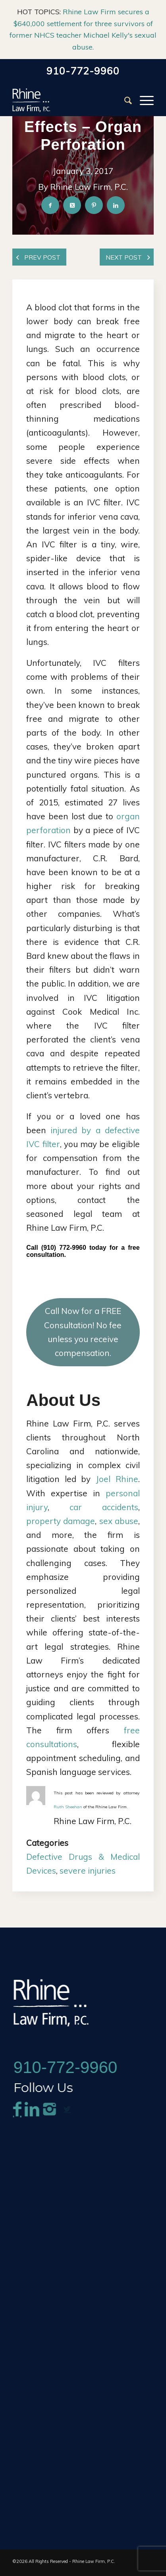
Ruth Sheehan (68, 1809)
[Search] (124, 100)
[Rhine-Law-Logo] (68, 100)
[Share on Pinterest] (94, 223)
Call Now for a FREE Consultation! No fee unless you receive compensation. (83, 1334)
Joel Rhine (117, 1481)
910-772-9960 (83, 71)
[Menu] (143, 100)
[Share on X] (72, 223)
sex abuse (118, 1523)
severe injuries (88, 1873)
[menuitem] (124, 100)
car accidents (103, 1509)
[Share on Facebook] (50, 223)
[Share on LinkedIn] (116, 223)
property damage (60, 1523)
